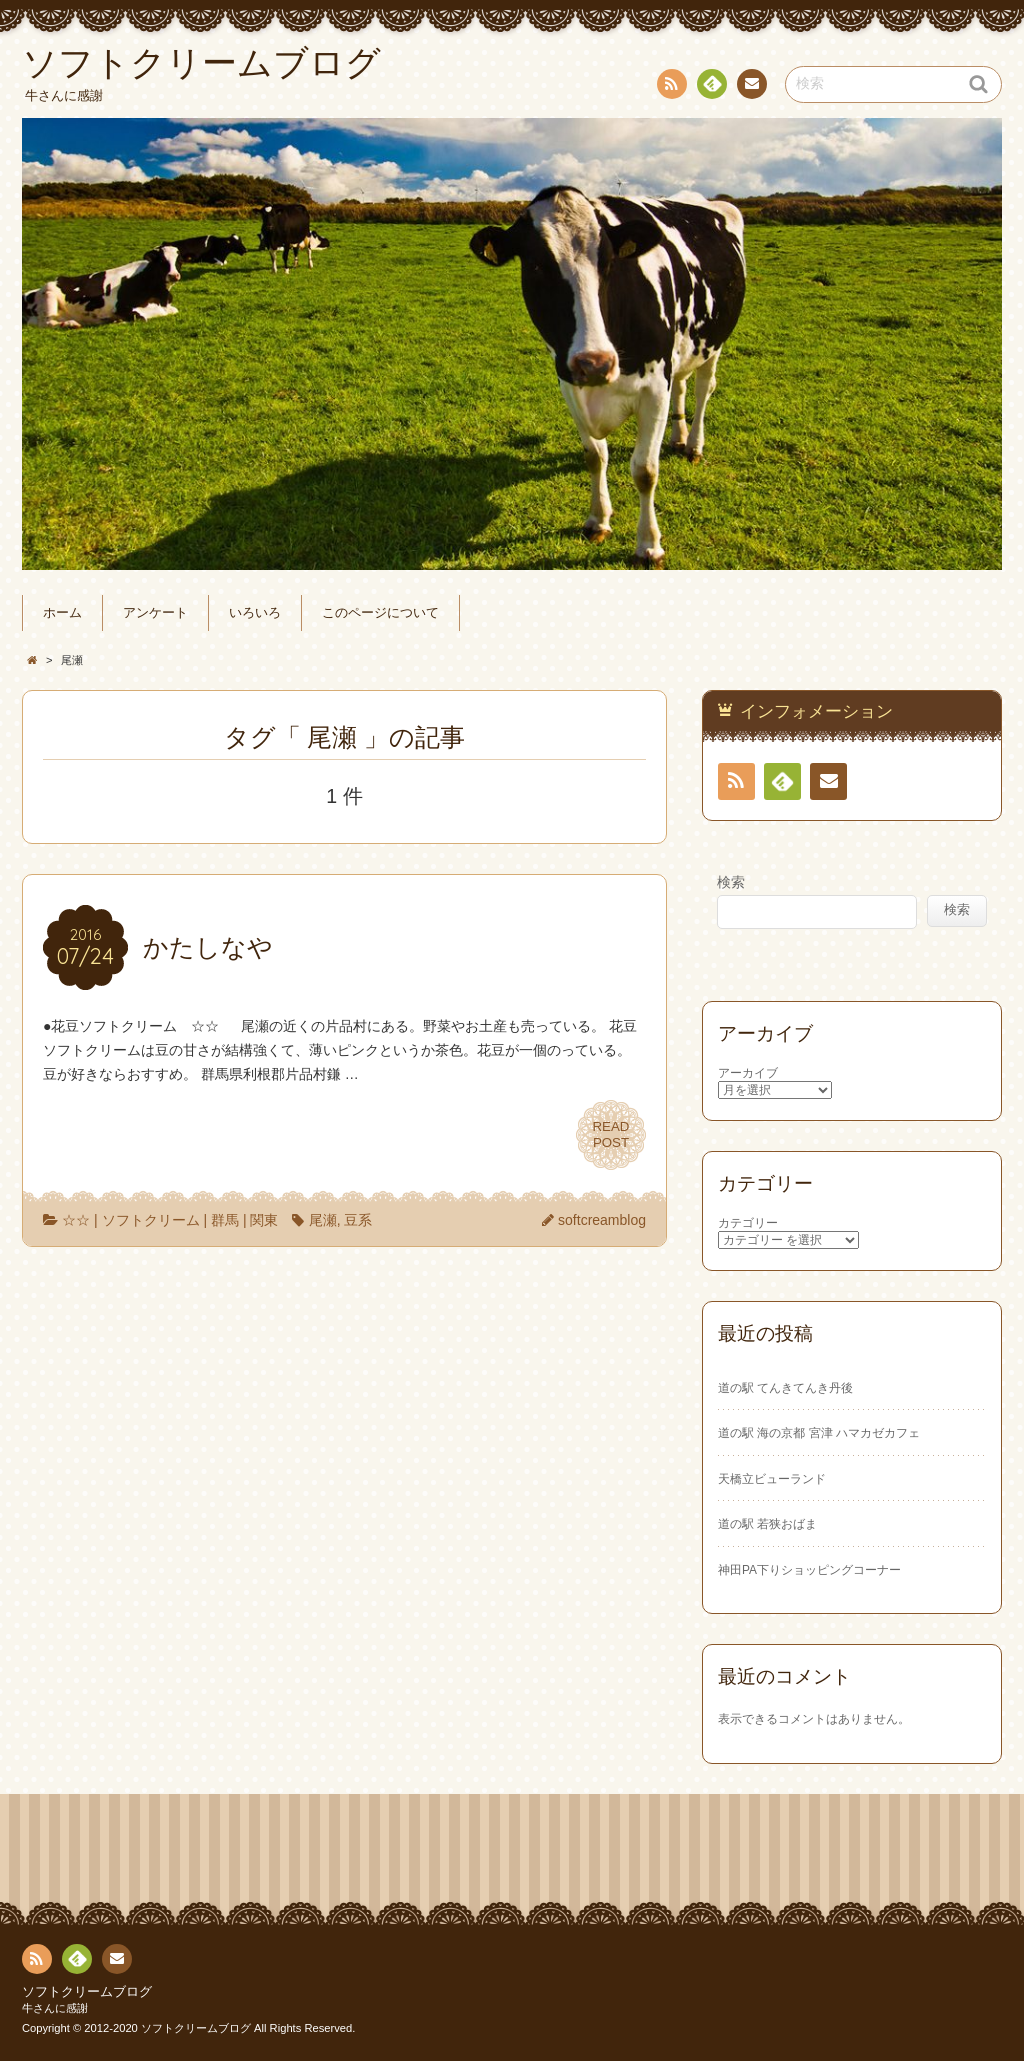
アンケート (155, 613)
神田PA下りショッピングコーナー (809, 1570)
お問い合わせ (751, 87)
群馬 (225, 1220)
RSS (670, 87)
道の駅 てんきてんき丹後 (785, 1388)
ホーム (62, 613)
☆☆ (76, 1220)
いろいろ (255, 613)
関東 (264, 1220)
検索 (731, 882)
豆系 (358, 1220)
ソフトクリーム (151, 1220)
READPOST (611, 1135)
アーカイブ (748, 1073)
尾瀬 (323, 1220)
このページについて (380, 613)
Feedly (711, 87)
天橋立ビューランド (772, 1479)
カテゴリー (748, 1223)
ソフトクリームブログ (87, 1992)
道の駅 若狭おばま (767, 1524)
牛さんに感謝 (55, 2008)
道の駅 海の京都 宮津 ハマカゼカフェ (819, 1433)
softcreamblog (602, 1220)
